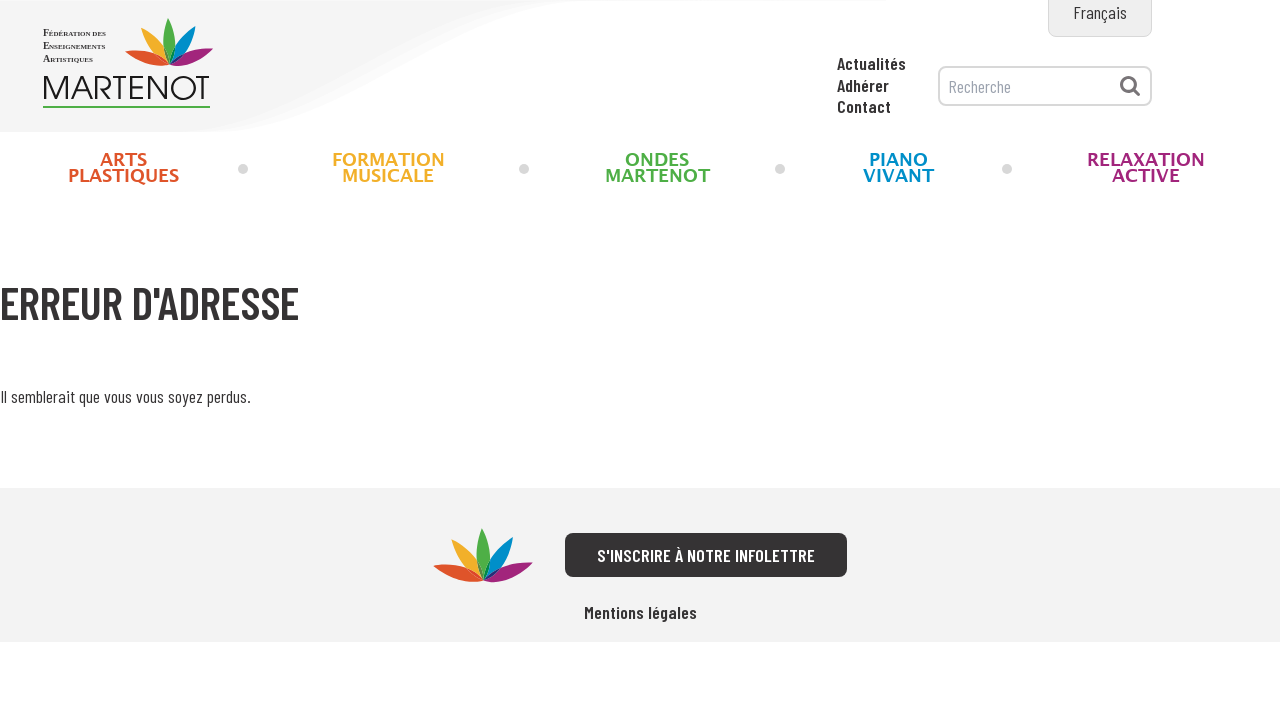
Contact (864, 106)
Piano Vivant (898, 169)
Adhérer (863, 85)
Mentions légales (640, 612)
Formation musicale (388, 169)
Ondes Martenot (657, 169)
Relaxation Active (1146, 169)
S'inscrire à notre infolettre (706, 555)
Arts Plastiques (123, 169)
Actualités (871, 63)
